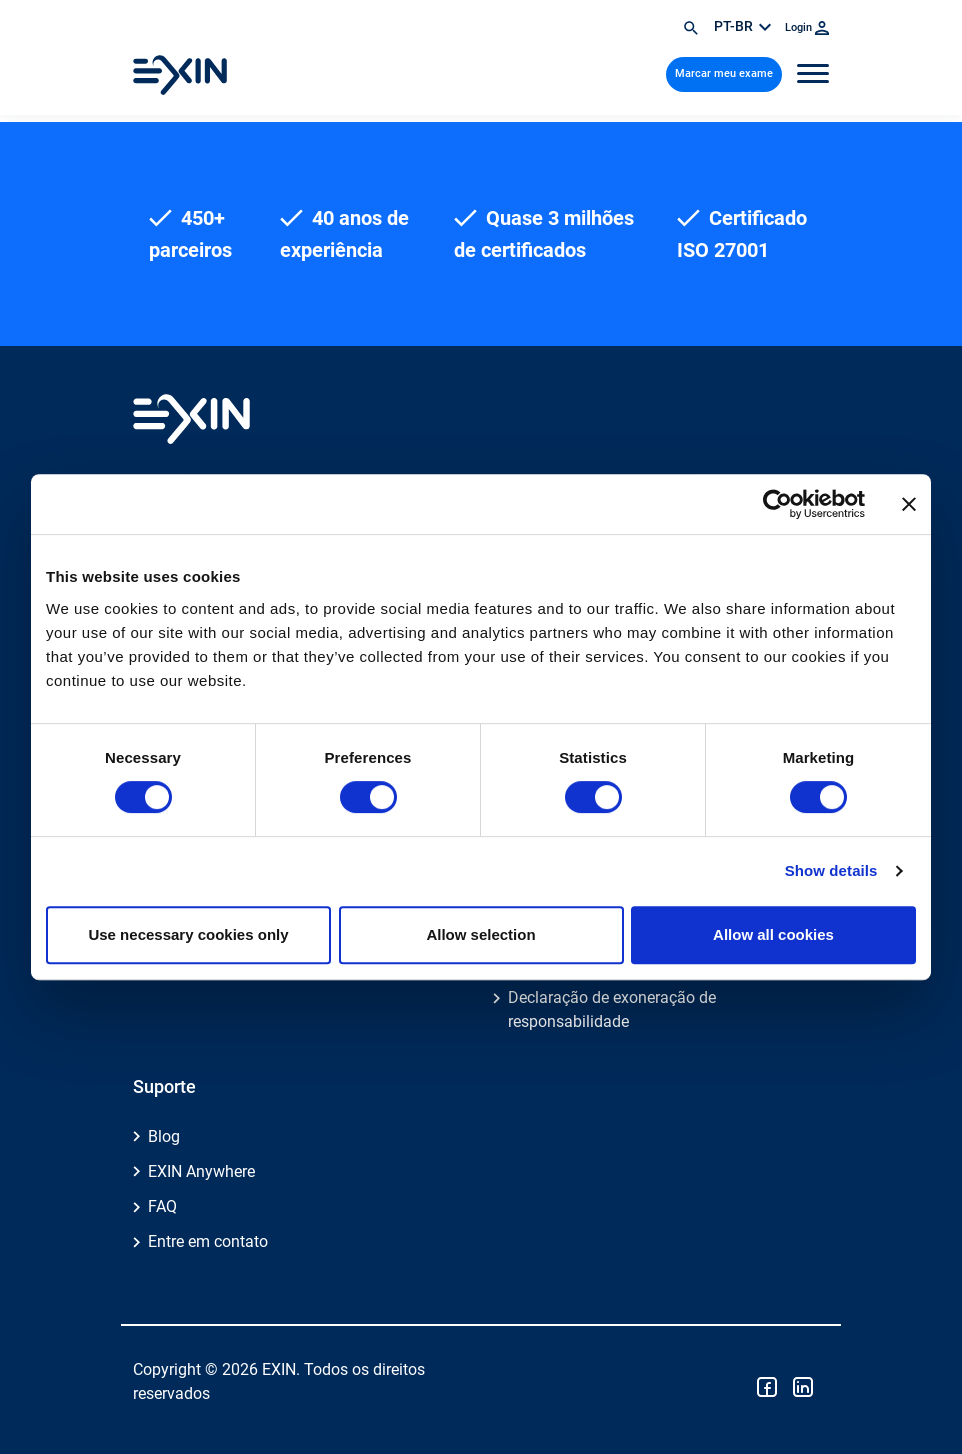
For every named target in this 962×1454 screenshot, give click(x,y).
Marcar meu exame (724, 73)
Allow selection (480, 934)
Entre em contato (208, 1241)
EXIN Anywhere (201, 1171)
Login (807, 27)
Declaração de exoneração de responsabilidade (612, 1009)
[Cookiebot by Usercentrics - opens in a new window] (777, 504)
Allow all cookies (773, 934)
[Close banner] (909, 504)
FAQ (162, 1206)
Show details (831, 870)
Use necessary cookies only (188, 934)
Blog (164, 1136)
